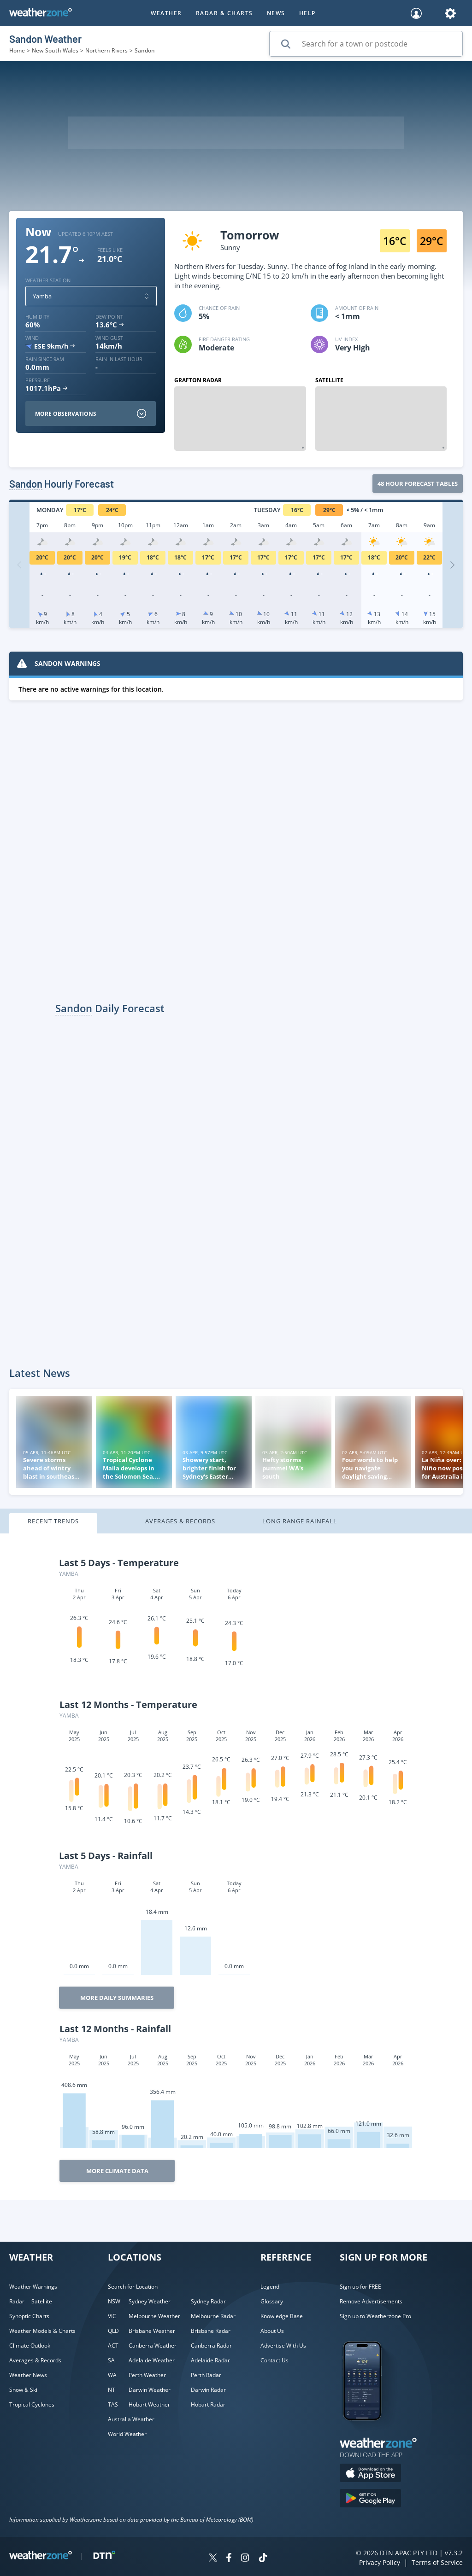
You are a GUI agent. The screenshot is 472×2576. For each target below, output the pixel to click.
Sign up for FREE (360, 2286)
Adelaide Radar (210, 2360)
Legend (269, 2286)
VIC (112, 2316)
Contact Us (274, 2360)
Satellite (41, 2301)
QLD (113, 2331)
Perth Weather (147, 2375)
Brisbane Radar (210, 2331)
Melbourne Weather (154, 2316)
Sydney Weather (150, 2301)
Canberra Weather (153, 2345)
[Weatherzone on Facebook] (228, 2559)
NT (111, 2390)
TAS (113, 2404)
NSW (114, 2301)
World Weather (127, 2434)
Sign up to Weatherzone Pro (375, 2316)
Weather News (28, 2375)
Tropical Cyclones (31, 2404)
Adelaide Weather (152, 2360)
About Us (272, 2331)
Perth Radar (206, 2375)
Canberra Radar (211, 2345)
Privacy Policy (379, 2562)
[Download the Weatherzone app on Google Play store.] (370, 2499)
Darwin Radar (208, 2390)
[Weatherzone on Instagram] (245, 2559)
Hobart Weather (149, 2404)
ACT (113, 2345)
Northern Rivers (106, 50)
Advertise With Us (283, 2345)
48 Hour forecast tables (418, 483)
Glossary (271, 2301)
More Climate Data (117, 2171)
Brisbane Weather (152, 2331)
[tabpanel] (236, 1866)
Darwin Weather (150, 2390)
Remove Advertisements (371, 2301)
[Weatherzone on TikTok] (263, 2559)
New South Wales (55, 50)
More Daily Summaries (116, 1997)
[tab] (68, 1523)
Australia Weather (131, 2419)
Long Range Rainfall (299, 1521)
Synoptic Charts (29, 2316)
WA (112, 2375)
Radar (16, 2301)
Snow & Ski (23, 2390)
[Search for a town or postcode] (366, 43)
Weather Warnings (33, 2286)
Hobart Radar (208, 2404)
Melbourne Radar (213, 2316)
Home (17, 50)
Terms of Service (437, 2562)
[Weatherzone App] (370, 2432)
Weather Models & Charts (42, 2331)
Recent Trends (53, 1521)
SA (111, 2360)
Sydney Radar (208, 2301)
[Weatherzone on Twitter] (213, 2559)
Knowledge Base (281, 2316)
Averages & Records (180, 1521)
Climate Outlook (29, 2345)
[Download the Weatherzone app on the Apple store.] (370, 2474)
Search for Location (133, 2286)
